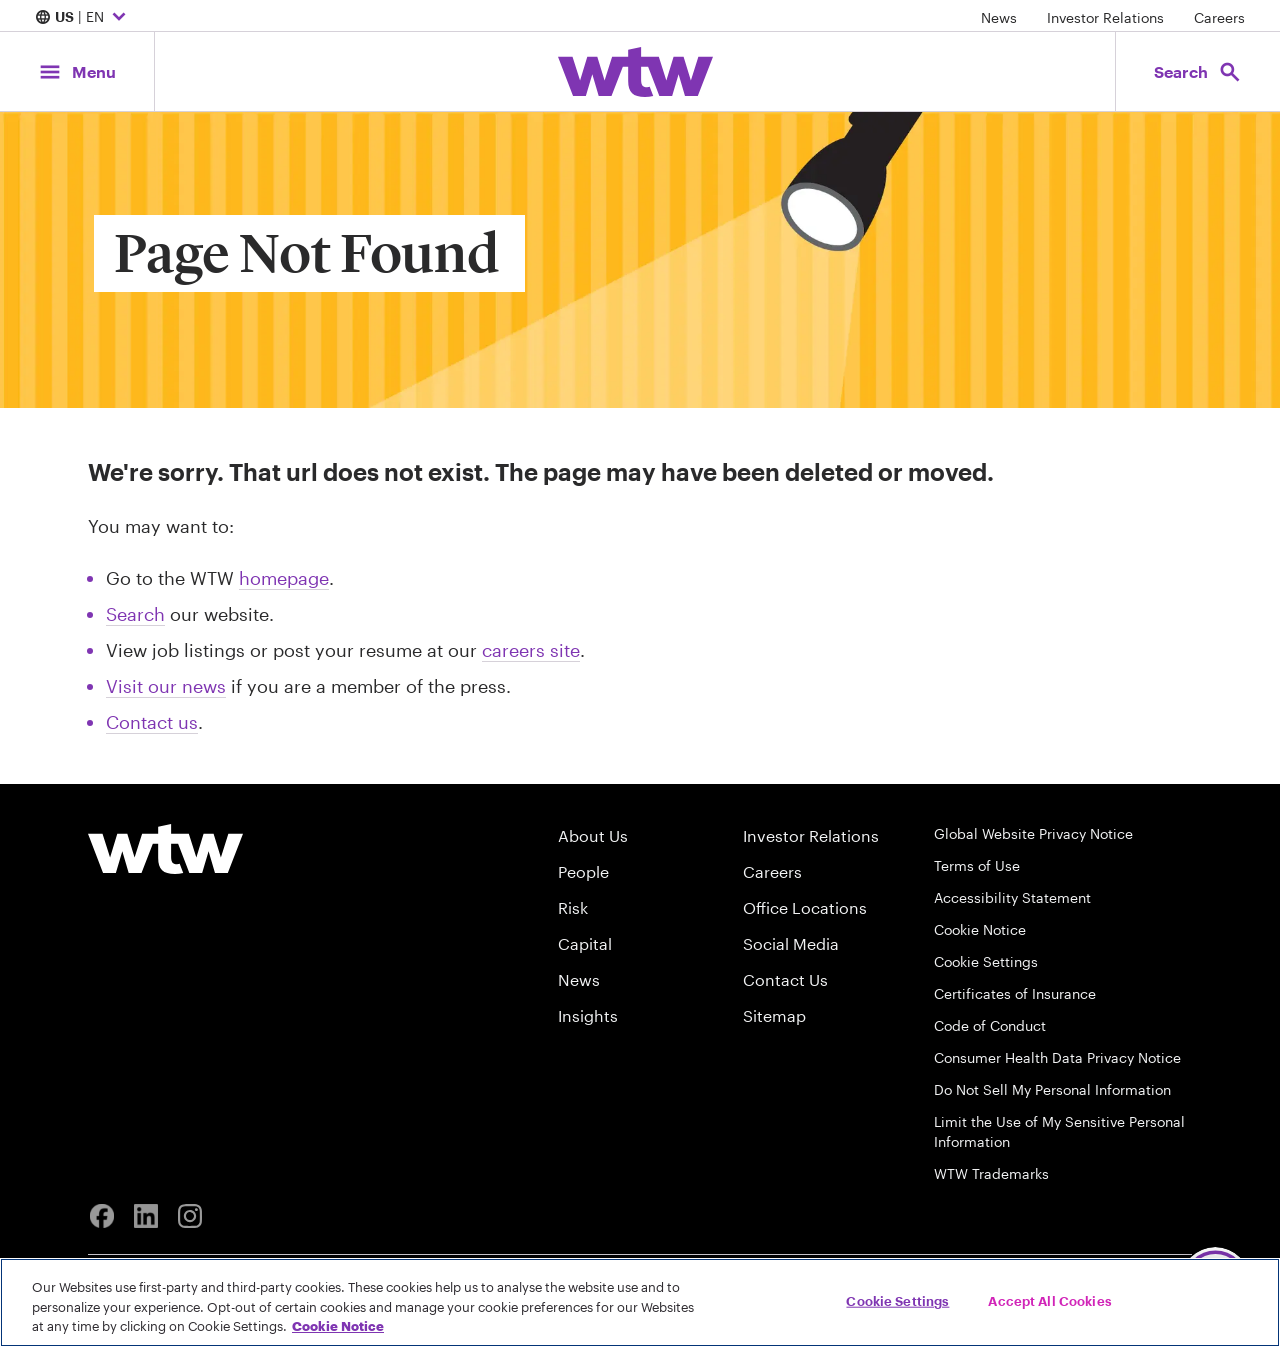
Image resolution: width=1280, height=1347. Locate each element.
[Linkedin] (146, 1216)
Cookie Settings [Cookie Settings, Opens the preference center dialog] (897, 1300)
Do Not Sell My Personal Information (1052, 1089)
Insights (588, 1015)
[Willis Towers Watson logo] (165, 849)
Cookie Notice (980, 929)
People (583, 871)
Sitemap (774, 1015)
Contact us (152, 722)
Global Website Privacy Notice (1033, 833)
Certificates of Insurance (1015, 993)
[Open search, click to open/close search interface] (1198, 71)
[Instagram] (190, 1216)
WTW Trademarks (991, 1173)
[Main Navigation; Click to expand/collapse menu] (77, 71)
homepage (284, 578)
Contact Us (785, 979)
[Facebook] (102, 1216)
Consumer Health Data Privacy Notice (1057, 1057)
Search (135, 614)
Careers (1219, 17)
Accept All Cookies (1049, 1300)
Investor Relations (1105, 17)
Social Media (791, 943)
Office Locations (805, 907)
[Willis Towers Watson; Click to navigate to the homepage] (635, 72)
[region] (640, 1302)
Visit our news (166, 686)
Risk (573, 907)
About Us (593, 835)
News (999, 17)
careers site (531, 650)
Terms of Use (977, 865)
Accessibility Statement (1012, 897)
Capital (585, 943)
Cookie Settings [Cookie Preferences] (986, 961)
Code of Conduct (990, 1025)
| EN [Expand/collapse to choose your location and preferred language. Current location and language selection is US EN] (83, 18)
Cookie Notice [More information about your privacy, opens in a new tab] (338, 1326)
